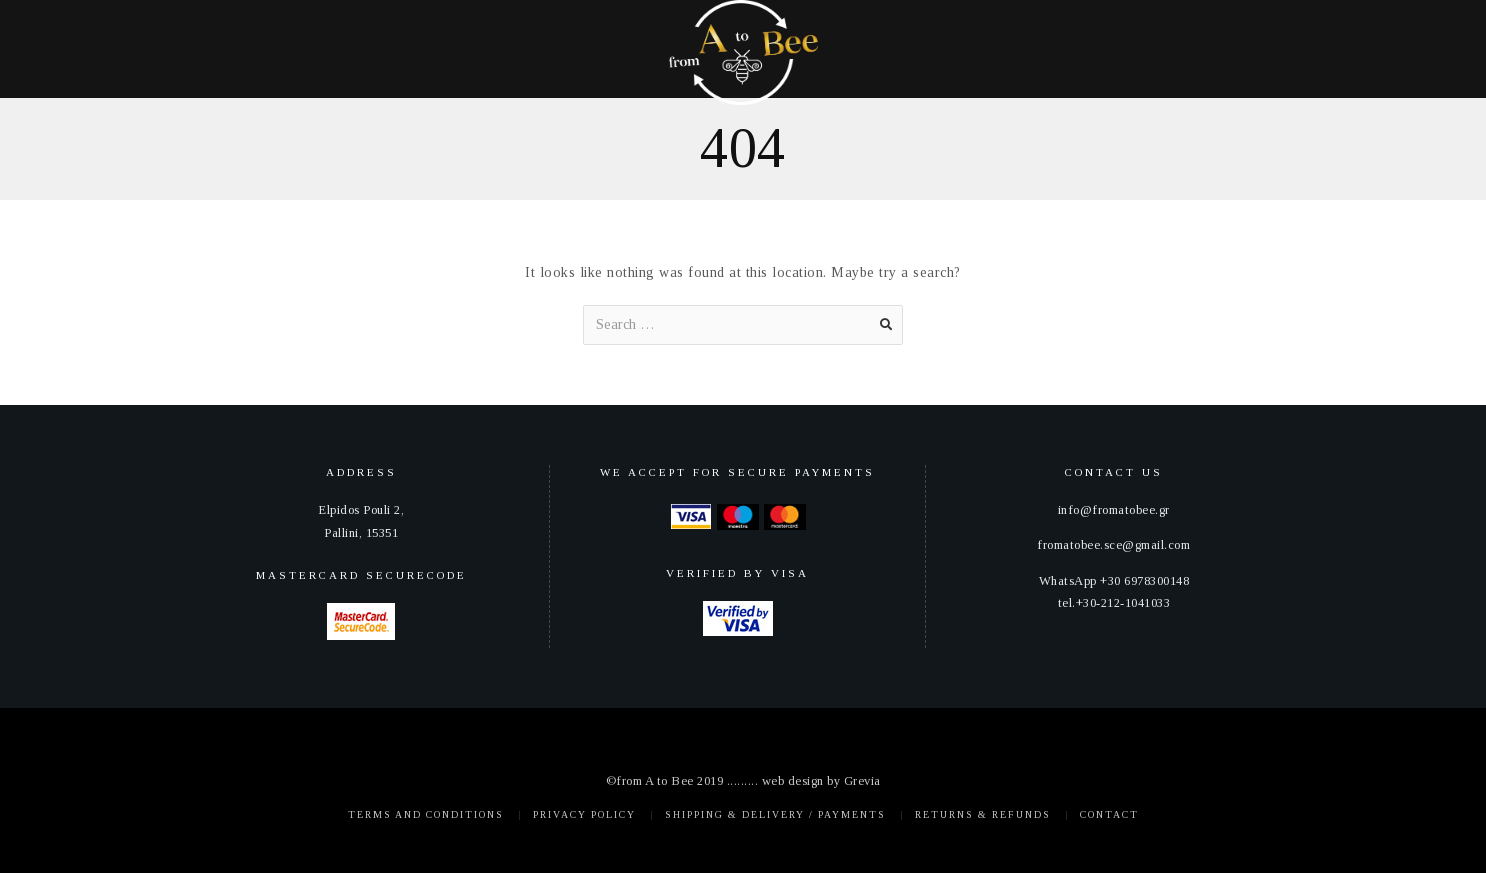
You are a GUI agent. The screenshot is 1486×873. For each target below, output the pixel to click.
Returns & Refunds (983, 814)
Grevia (862, 781)
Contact (1109, 814)
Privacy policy (584, 814)
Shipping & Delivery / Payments (775, 814)
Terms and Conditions (426, 814)
